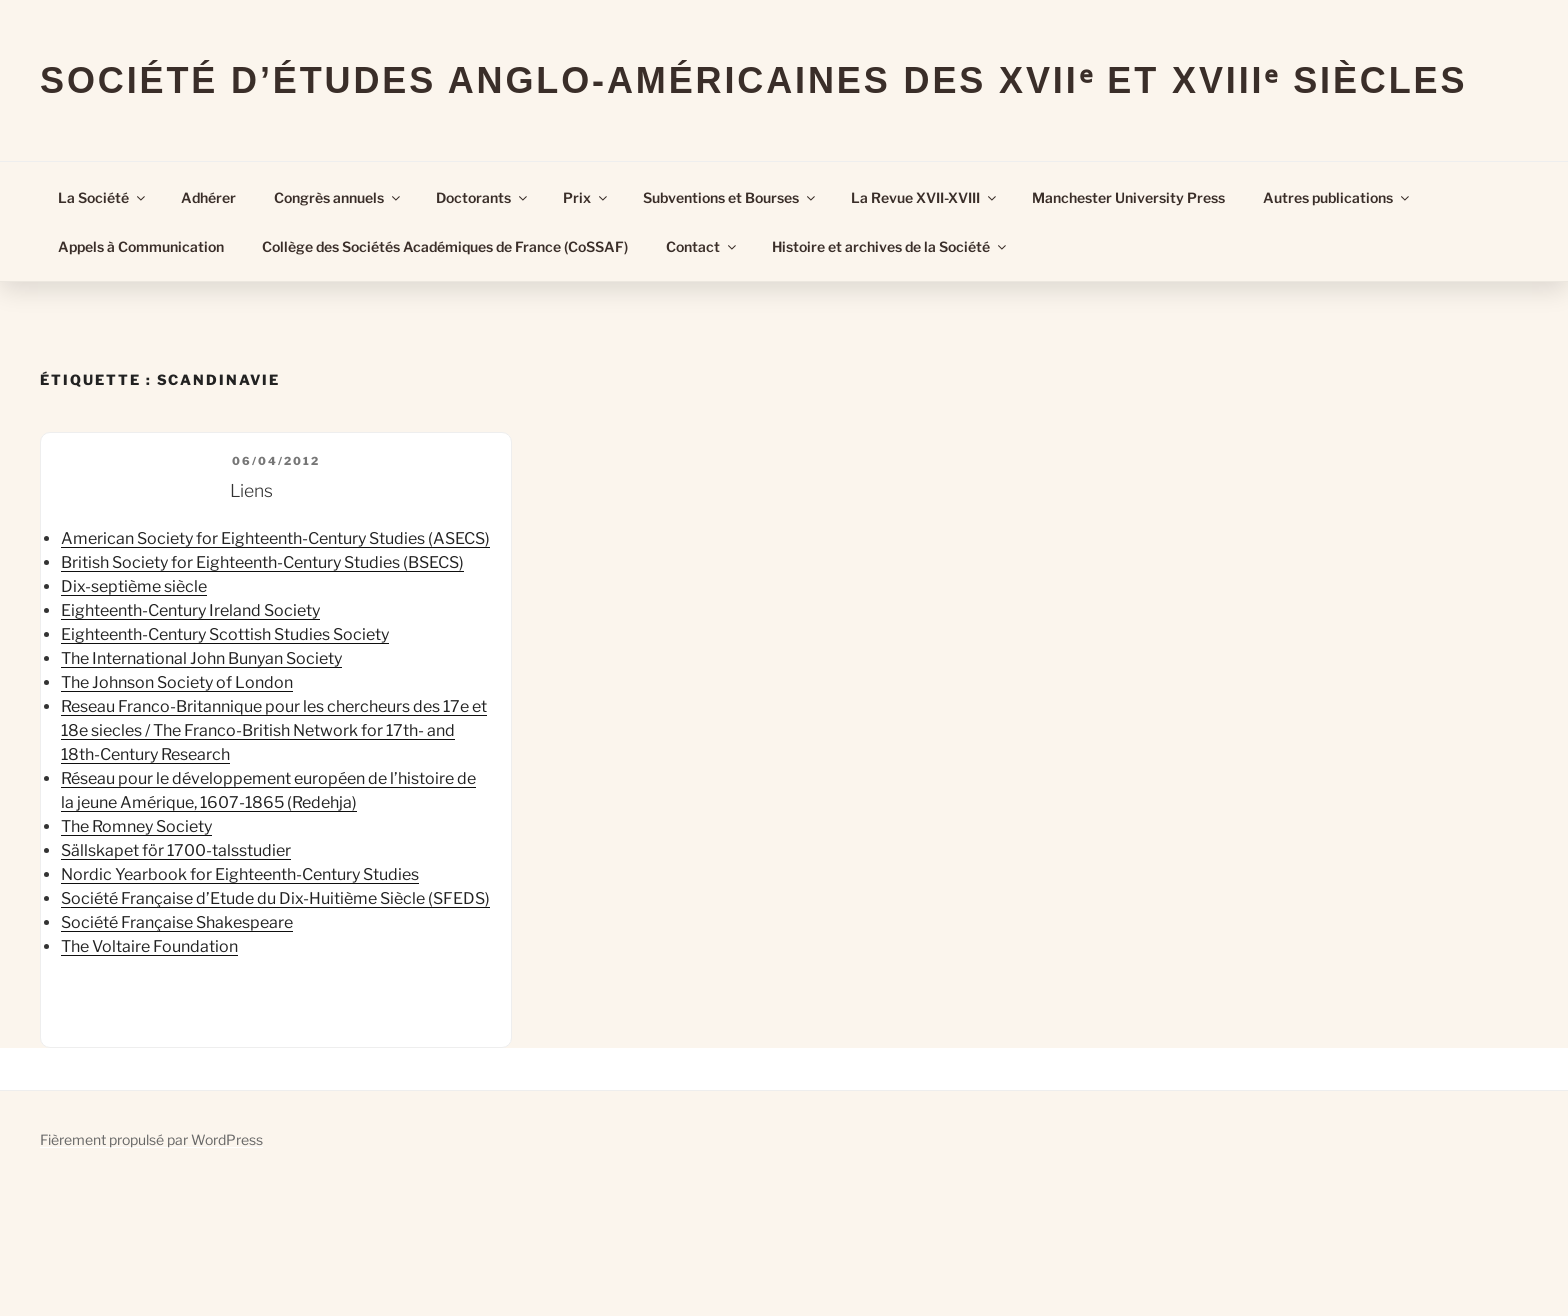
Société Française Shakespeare (177, 922)
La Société (103, 197)
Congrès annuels (338, 197)
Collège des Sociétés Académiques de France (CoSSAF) (445, 246)
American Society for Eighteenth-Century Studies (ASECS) (275, 538)
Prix (586, 197)
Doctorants (483, 197)
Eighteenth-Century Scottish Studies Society (225, 634)
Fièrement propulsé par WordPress (151, 1139)
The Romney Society (136, 826)
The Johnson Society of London (177, 682)
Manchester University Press (1128, 197)
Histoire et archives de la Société (890, 246)
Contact (702, 246)
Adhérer (208, 197)
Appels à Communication (141, 246)
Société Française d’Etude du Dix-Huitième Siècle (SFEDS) (275, 898)
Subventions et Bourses (730, 197)
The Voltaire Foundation (149, 946)
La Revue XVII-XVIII (925, 197)
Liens (251, 490)
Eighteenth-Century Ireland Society (190, 610)
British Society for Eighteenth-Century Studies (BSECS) (262, 562)
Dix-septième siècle (134, 586)
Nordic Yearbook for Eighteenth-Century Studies (240, 874)
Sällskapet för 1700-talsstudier (176, 850)
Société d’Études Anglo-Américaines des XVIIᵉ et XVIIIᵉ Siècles (753, 80)
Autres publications (1337, 197)
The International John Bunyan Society (201, 658)
